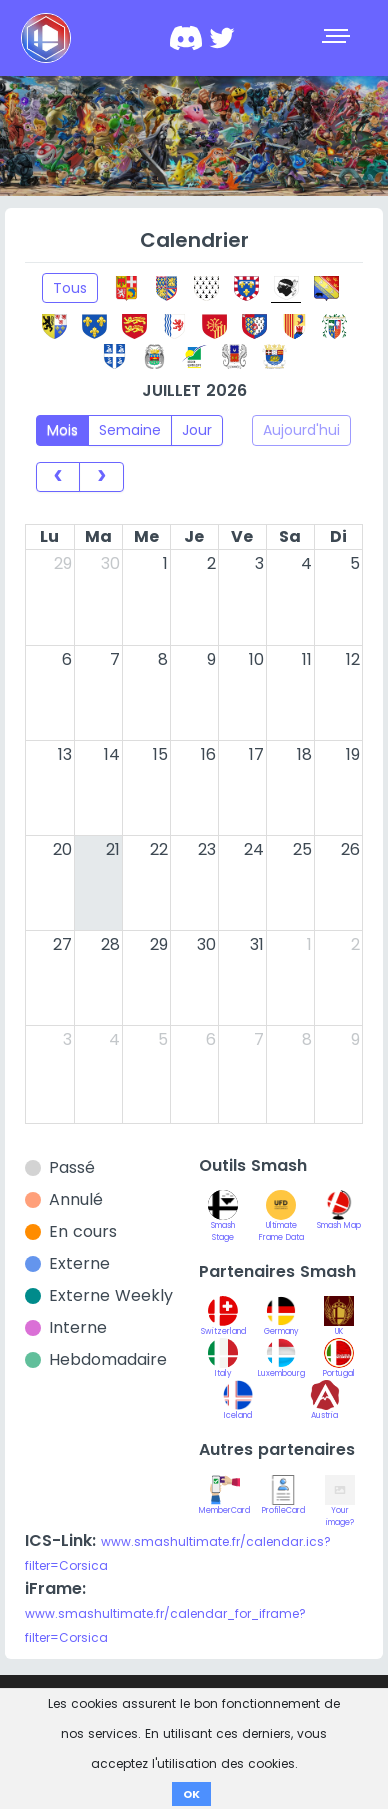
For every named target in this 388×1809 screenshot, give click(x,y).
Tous (70, 288)
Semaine (130, 430)
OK (191, 1794)
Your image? (340, 1506)
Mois (62, 430)
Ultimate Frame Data (281, 1221)
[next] (101, 477)
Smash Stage (223, 1221)
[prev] (58, 477)
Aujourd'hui (301, 430)
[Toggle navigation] (338, 38)
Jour (197, 430)
